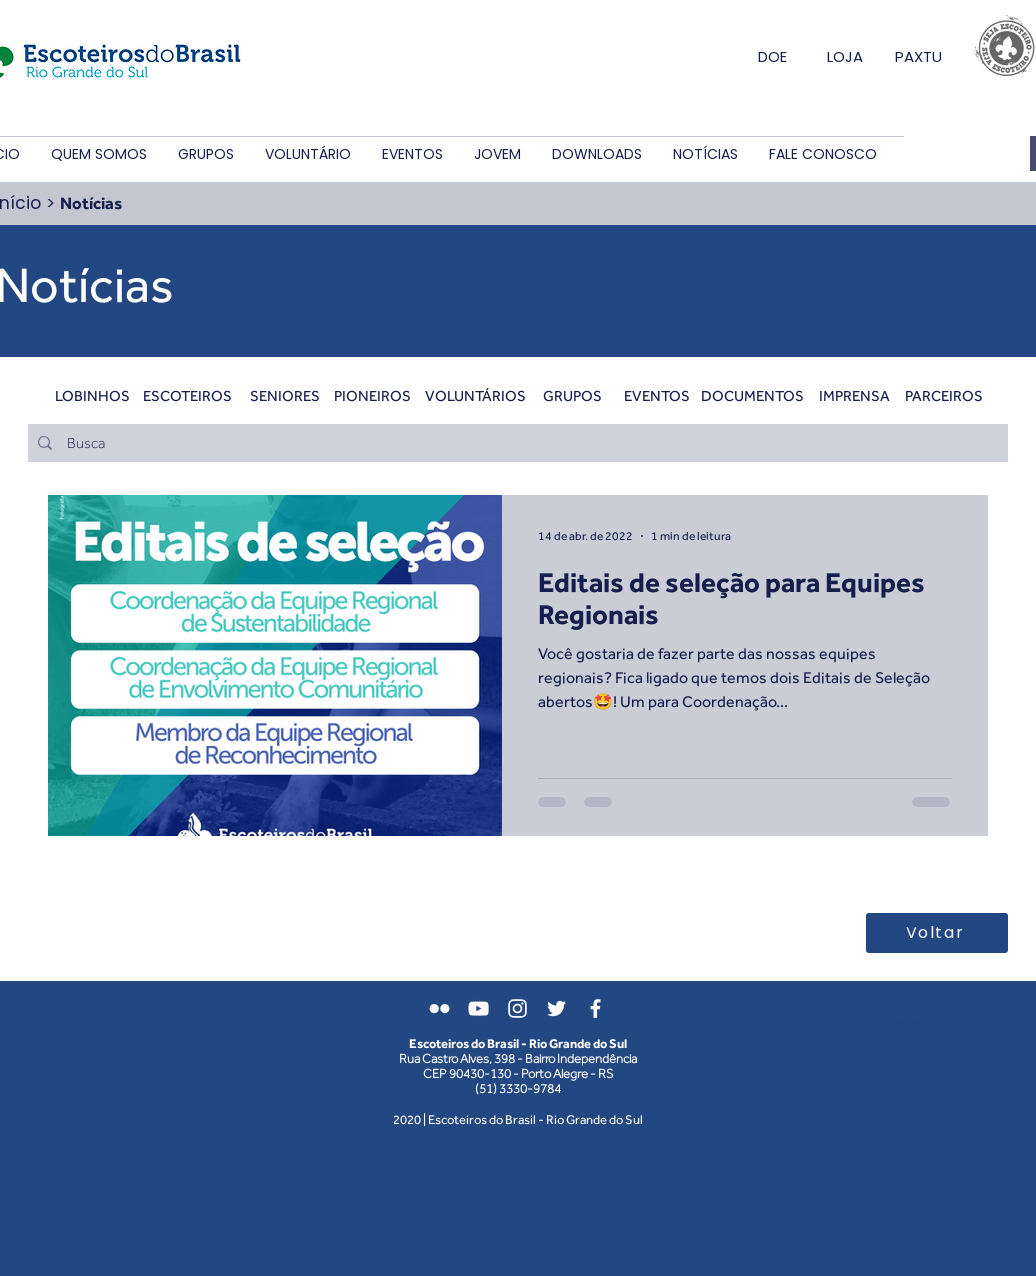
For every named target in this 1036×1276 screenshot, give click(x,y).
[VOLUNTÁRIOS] (475, 395)
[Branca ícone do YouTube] (478, 1008)
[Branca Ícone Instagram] (517, 1008)
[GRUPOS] (572, 395)
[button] (98, 154)
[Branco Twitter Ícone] (556, 1008)
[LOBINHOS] (92, 395)
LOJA (845, 56)
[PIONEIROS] (372, 395)
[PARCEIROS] (943, 395)
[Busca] (516, 443)
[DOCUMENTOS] (752, 395)
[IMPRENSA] (854, 395)
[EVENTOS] (656, 395)
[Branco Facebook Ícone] (595, 1008)
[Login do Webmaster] (889, 1023)
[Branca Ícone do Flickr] (439, 1008)
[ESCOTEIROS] (187, 395)
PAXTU (918, 56)
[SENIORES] (284, 395)
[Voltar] (937, 933)
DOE (772, 56)
